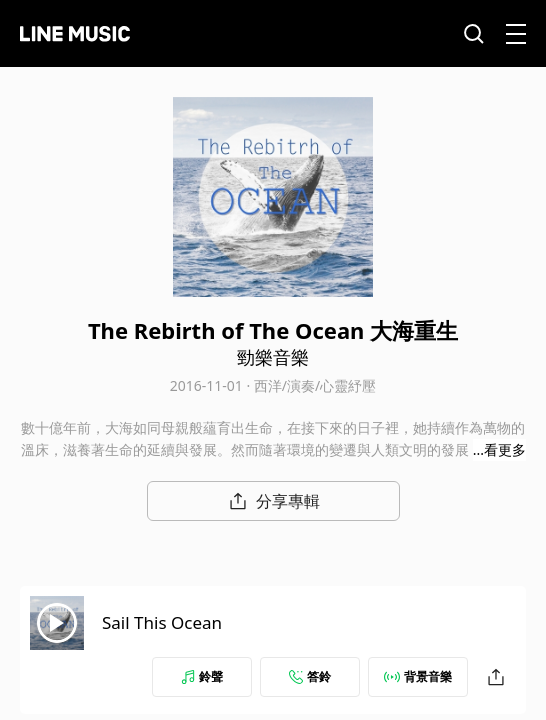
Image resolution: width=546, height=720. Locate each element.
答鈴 (310, 676)
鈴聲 (202, 676)
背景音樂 (418, 676)
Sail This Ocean (162, 622)
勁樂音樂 (273, 357)
